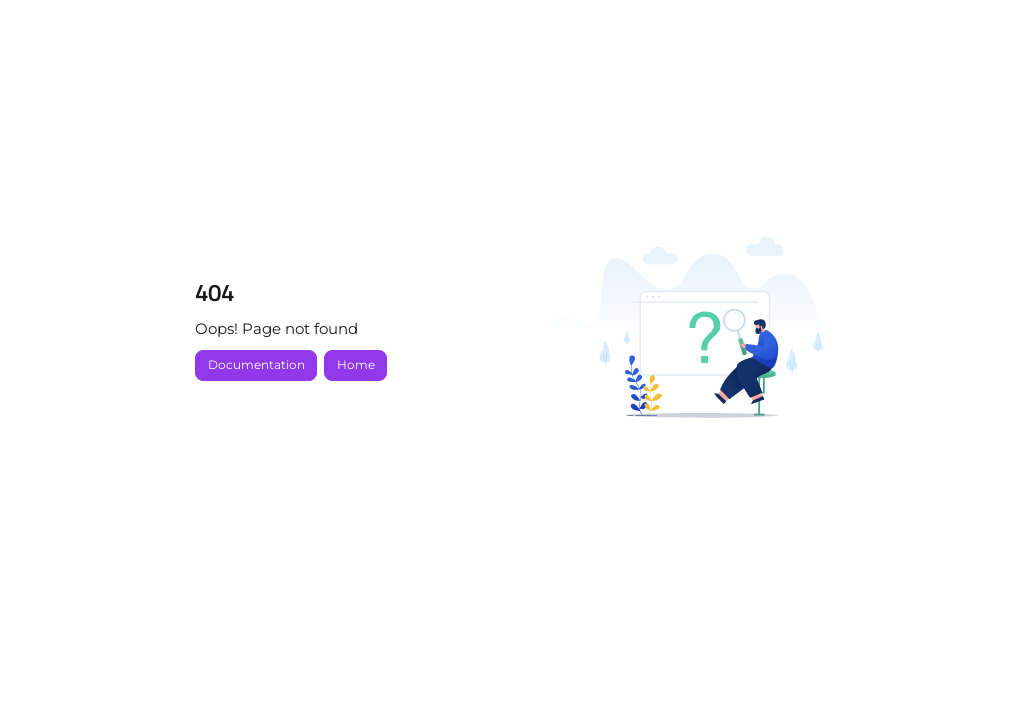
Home (356, 364)
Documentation (256, 364)
